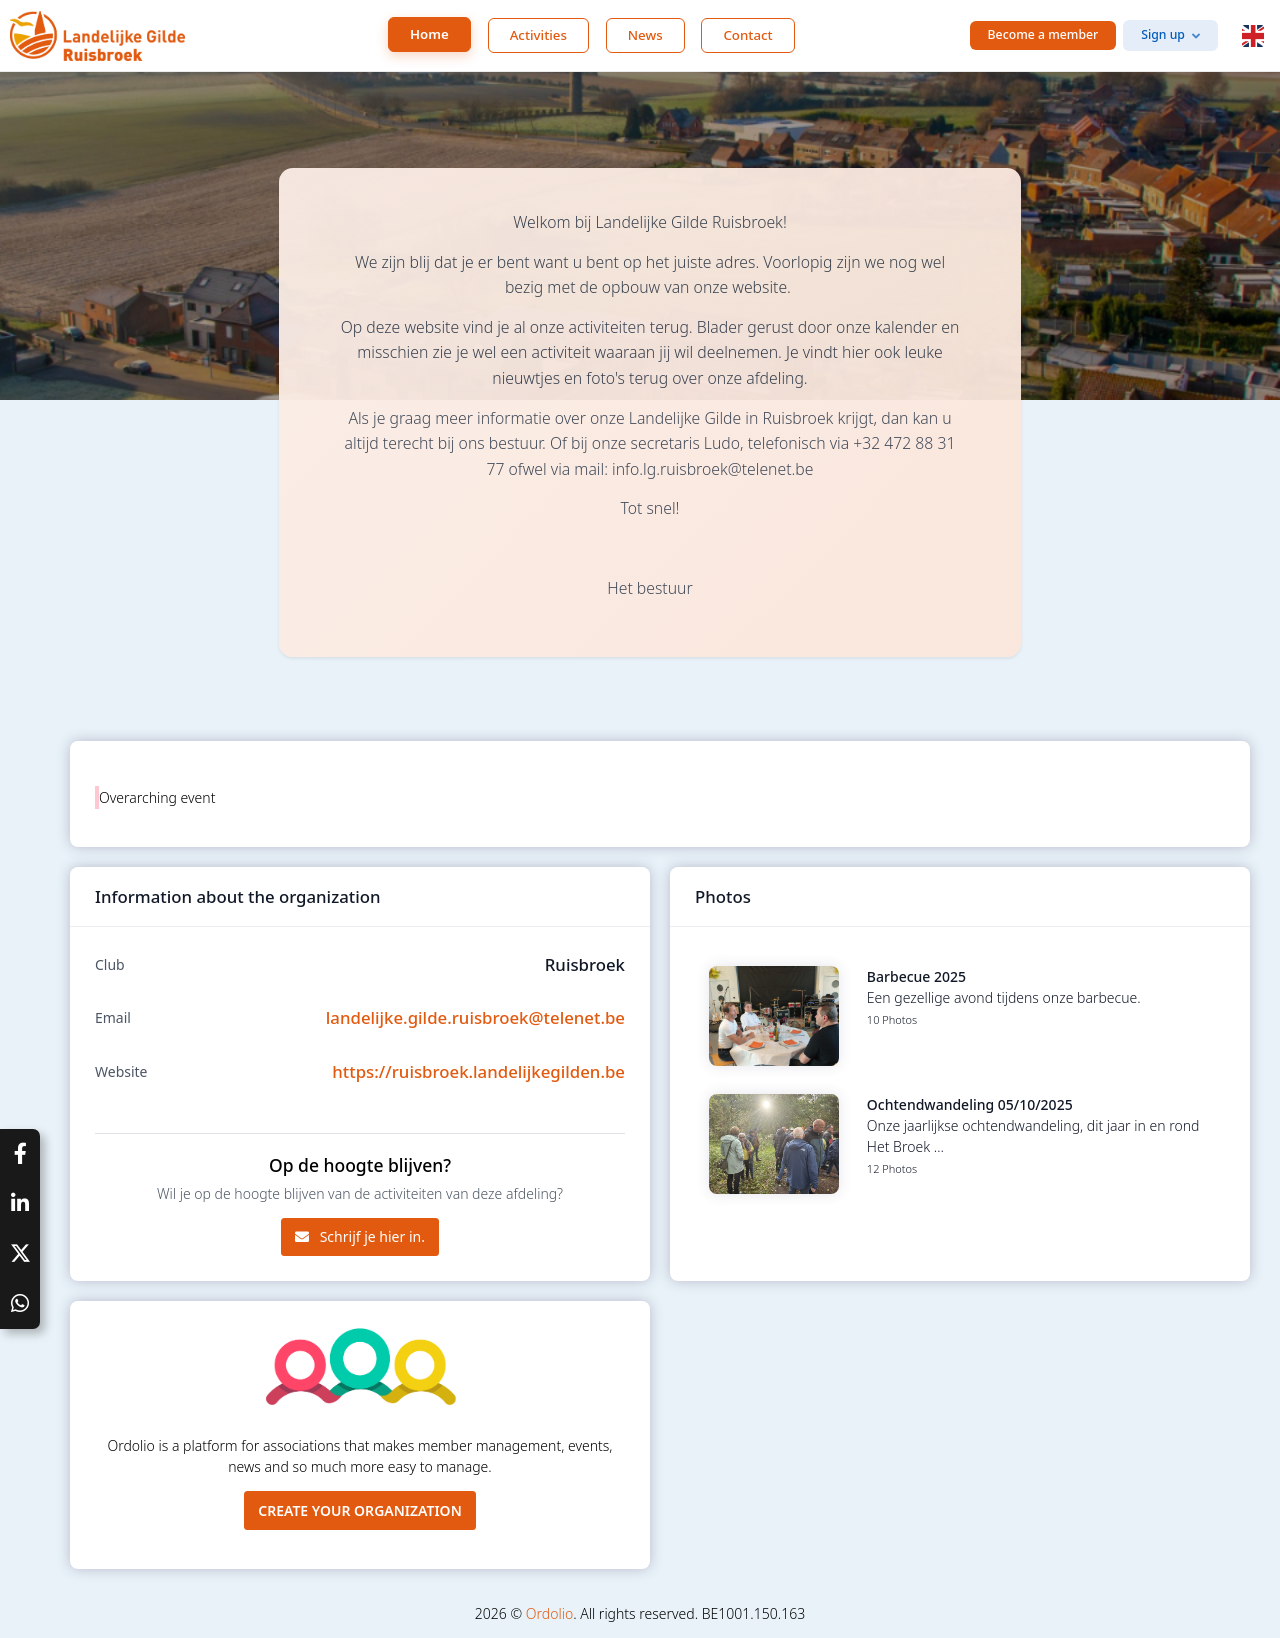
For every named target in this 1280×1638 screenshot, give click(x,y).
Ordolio (549, 1613)
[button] (1253, 36)
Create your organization (360, 1510)
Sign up (1163, 34)
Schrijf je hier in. (360, 1236)
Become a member (1043, 34)
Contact (747, 35)
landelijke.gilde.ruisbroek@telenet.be (475, 1017)
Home (429, 34)
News (645, 35)
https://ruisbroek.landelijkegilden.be (478, 1071)
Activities (538, 35)
